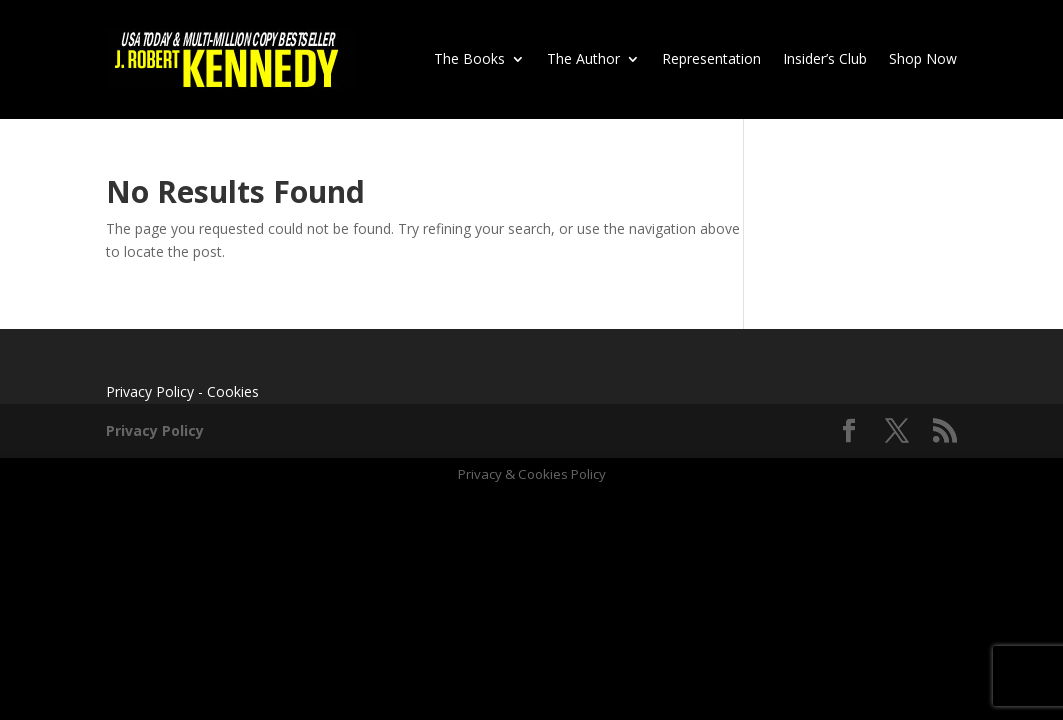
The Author (583, 58)
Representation (711, 58)
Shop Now (923, 58)
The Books (469, 58)
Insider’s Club (825, 58)
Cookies (233, 391)
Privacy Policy (150, 391)
